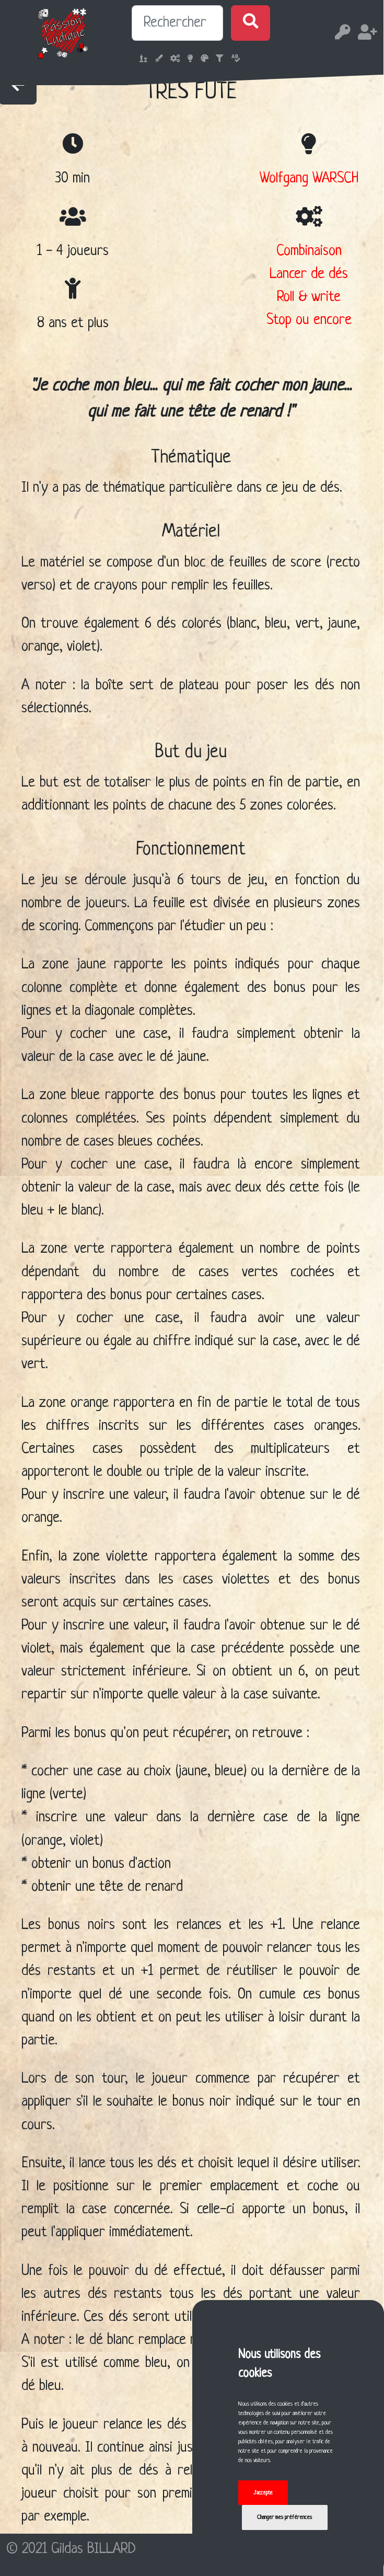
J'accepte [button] (263, 2493)
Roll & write (309, 297)
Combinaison (309, 251)
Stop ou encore (309, 320)
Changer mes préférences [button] (284, 2517)
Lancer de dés (309, 274)
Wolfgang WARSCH (309, 178)
